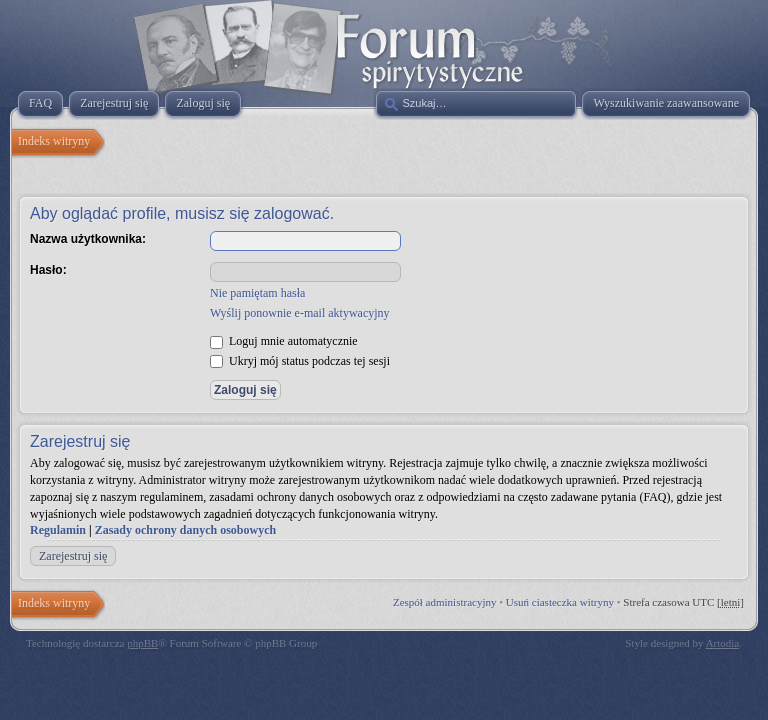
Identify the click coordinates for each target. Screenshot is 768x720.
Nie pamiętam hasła (257, 293)
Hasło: (48, 270)
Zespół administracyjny (445, 602)
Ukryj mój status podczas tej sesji (300, 361)
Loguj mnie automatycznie (284, 341)
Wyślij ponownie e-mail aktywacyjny (300, 313)
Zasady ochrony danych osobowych (186, 530)
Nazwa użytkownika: (88, 239)
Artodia (723, 643)
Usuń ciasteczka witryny (560, 602)
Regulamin (58, 530)
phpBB (142, 643)
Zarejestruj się (73, 556)
